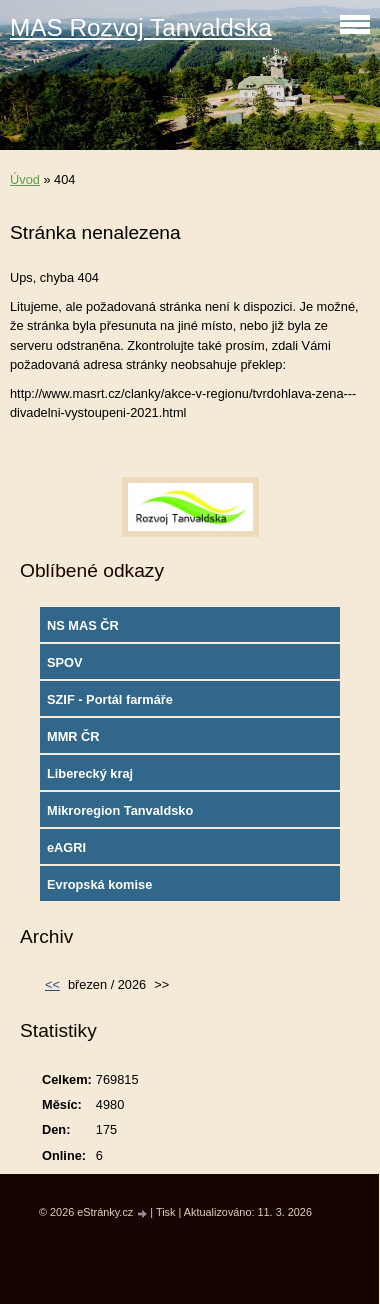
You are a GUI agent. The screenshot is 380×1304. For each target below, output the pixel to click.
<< (52, 984)
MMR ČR (73, 736)
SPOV (65, 662)
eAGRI (66, 847)
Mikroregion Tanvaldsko (120, 810)
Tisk (166, 1212)
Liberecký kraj (90, 773)
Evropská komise (99, 884)
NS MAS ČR (83, 625)
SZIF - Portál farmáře (110, 699)
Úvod (25, 179)
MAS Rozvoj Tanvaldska (141, 27)
